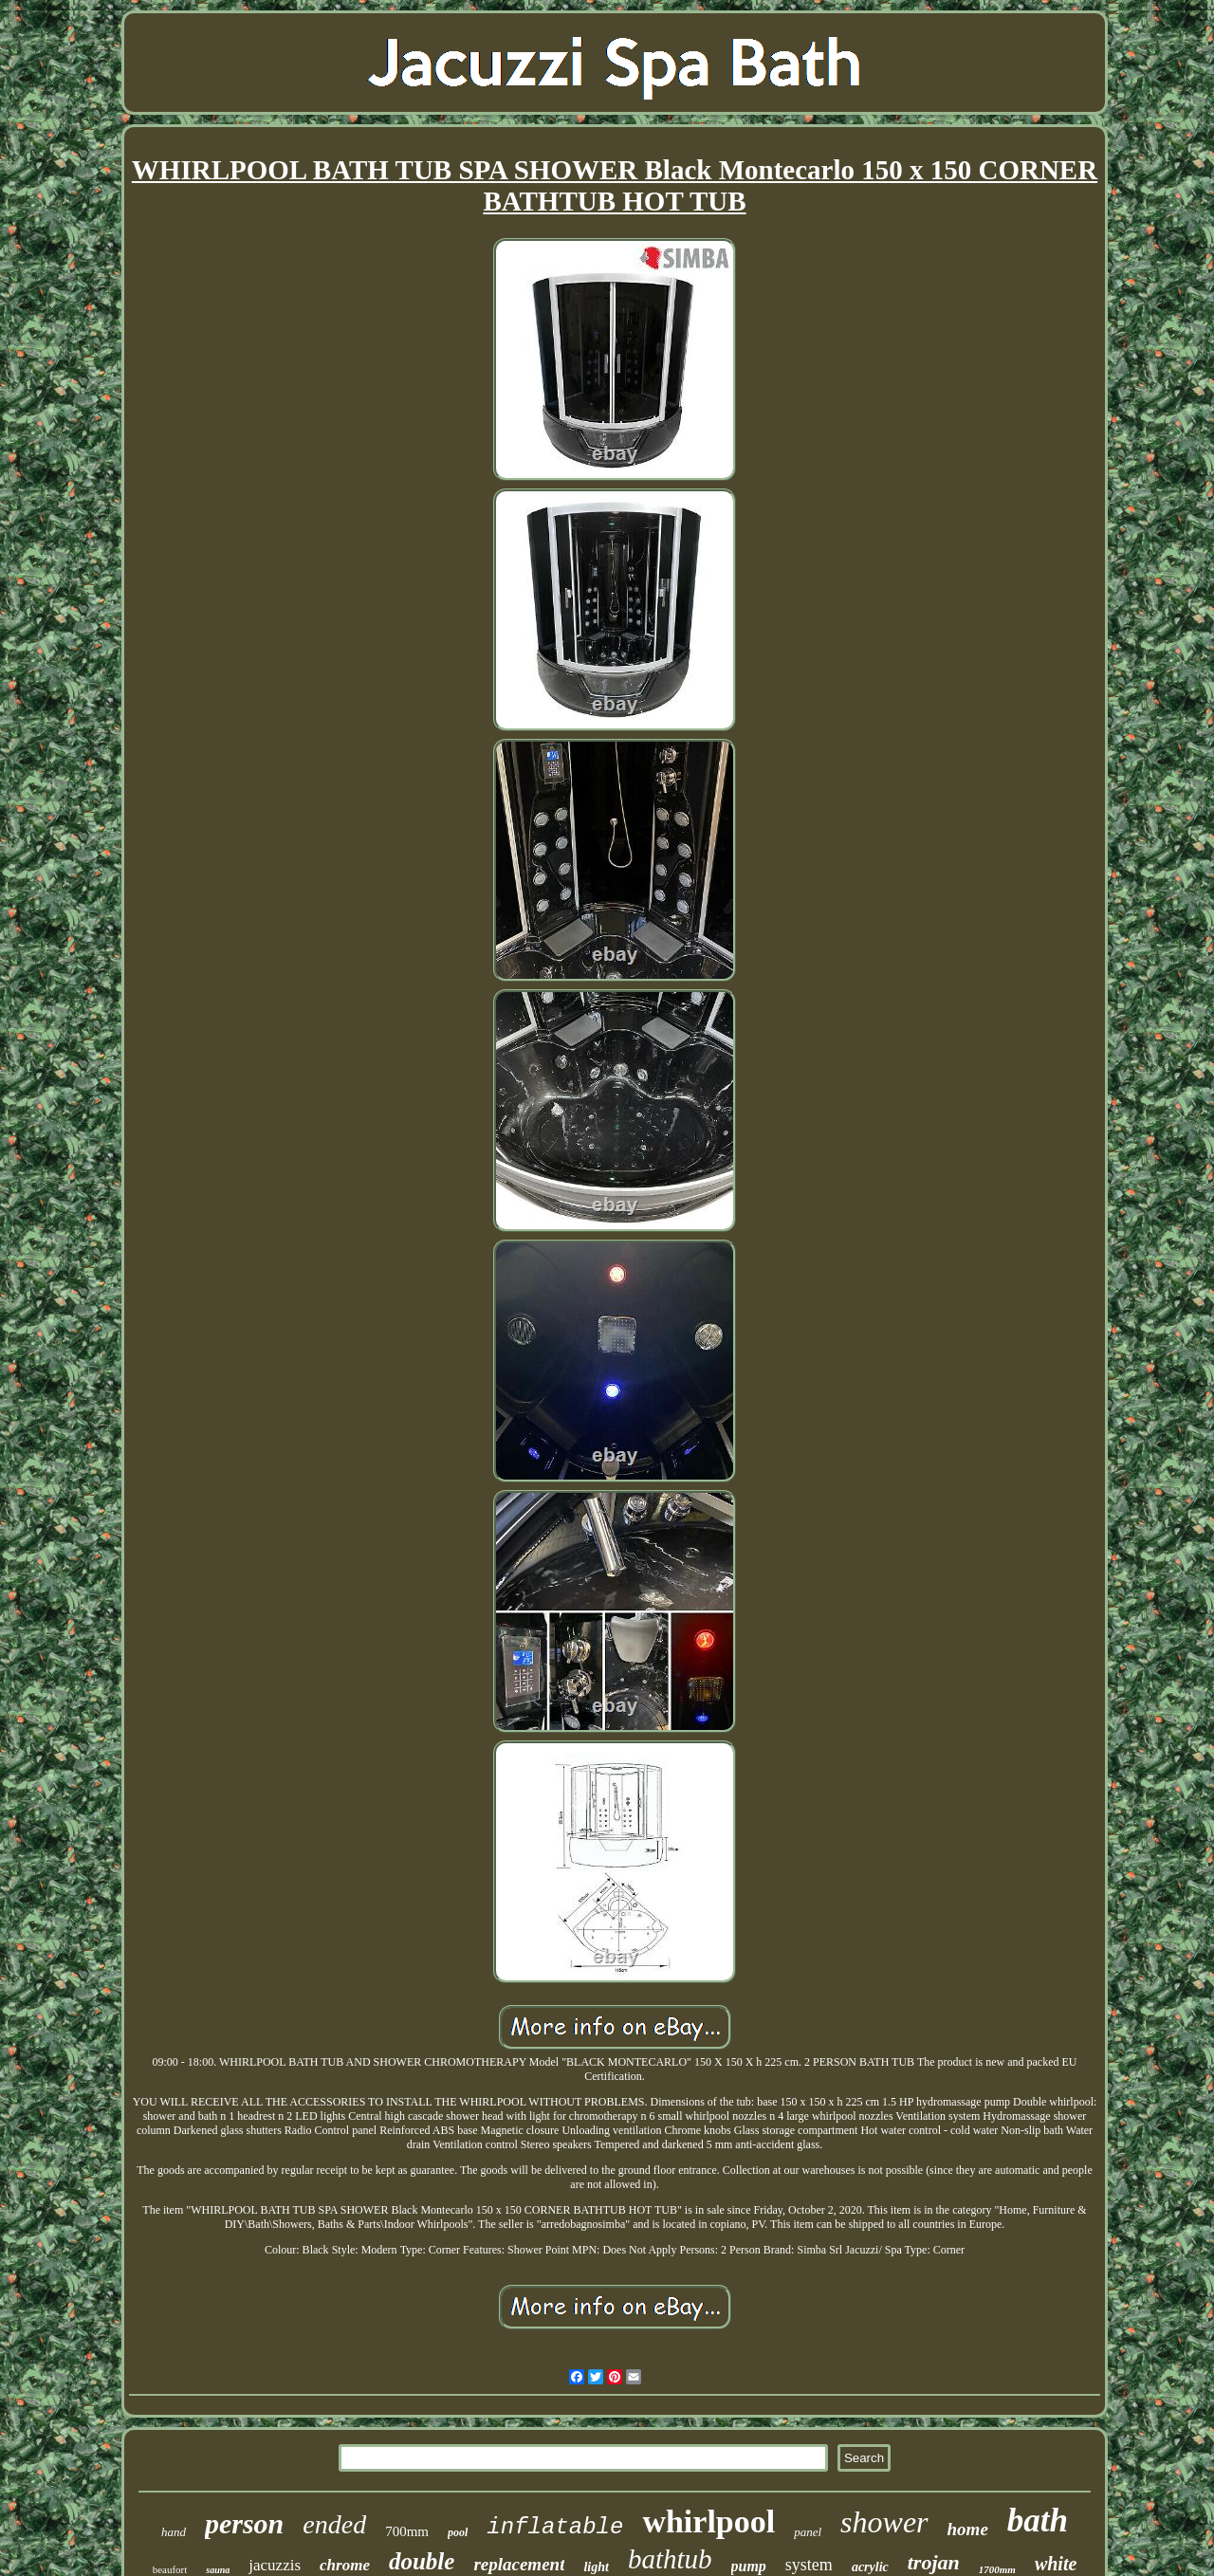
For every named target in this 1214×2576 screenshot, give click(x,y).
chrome (345, 2565)
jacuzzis (274, 2565)
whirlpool (708, 2521)
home (967, 2529)
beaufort (170, 2569)
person (244, 2523)
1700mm (997, 2569)
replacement (518, 2564)
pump (748, 2566)
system (809, 2564)
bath (1037, 2520)
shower (884, 2522)
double (421, 2561)
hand (173, 2532)
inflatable (555, 2527)
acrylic (870, 2567)
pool (458, 2532)
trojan (934, 2562)
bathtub (670, 2559)
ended (334, 2524)
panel (807, 2532)
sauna (218, 2570)
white (1055, 2563)
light (595, 2567)
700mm (407, 2531)
